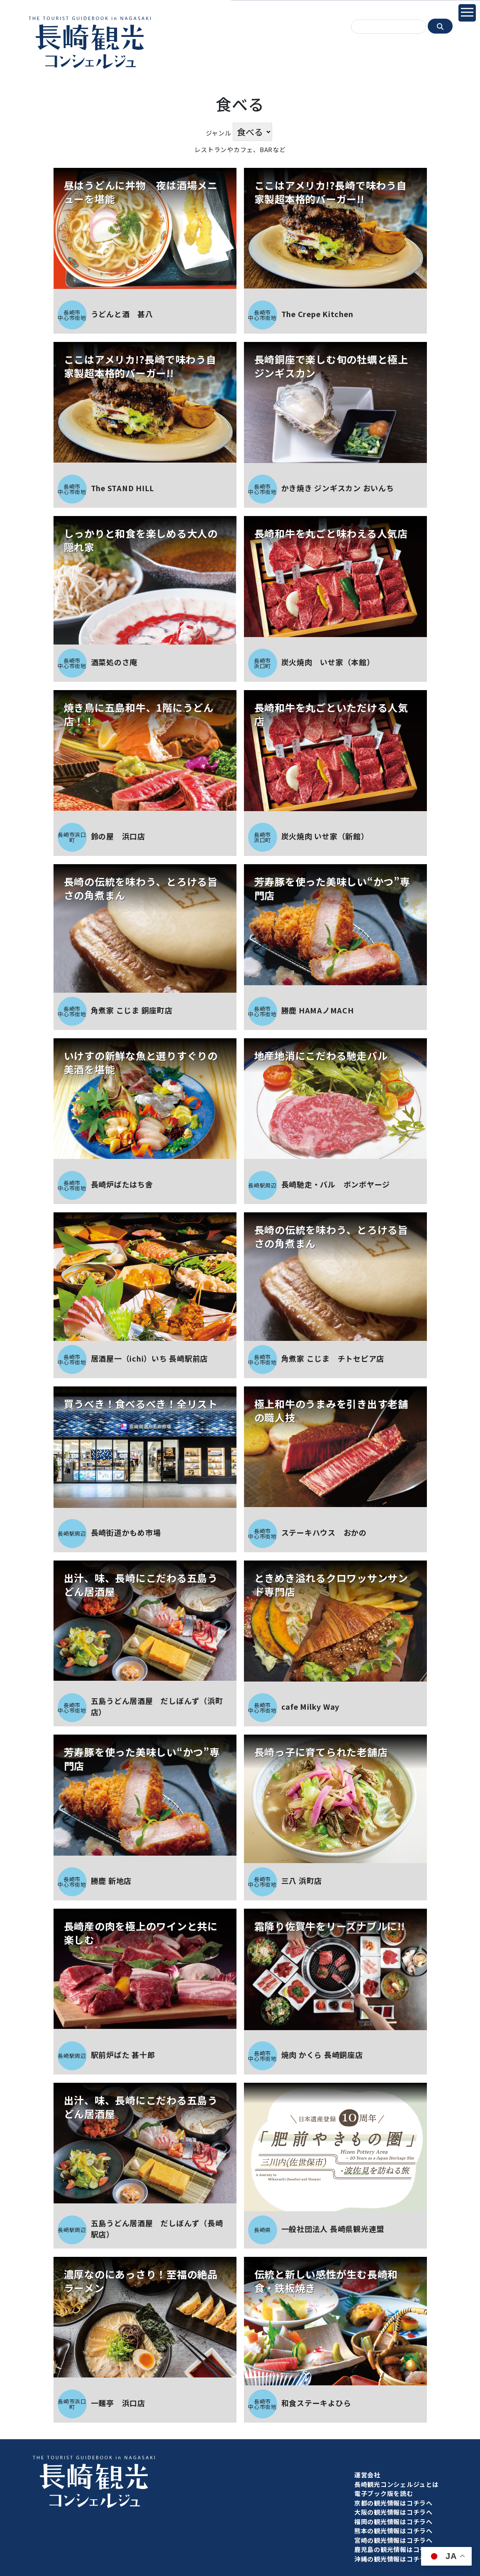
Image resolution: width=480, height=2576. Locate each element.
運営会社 (367, 2474)
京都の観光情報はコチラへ (393, 2502)
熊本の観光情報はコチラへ (393, 2530)
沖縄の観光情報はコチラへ (393, 2558)
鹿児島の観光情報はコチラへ (396, 2549)
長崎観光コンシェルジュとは (396, 2484)
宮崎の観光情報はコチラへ (393, 2540)
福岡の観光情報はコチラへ (393, 2521)
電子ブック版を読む (383, 2493)
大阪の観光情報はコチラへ (393, 2512)
